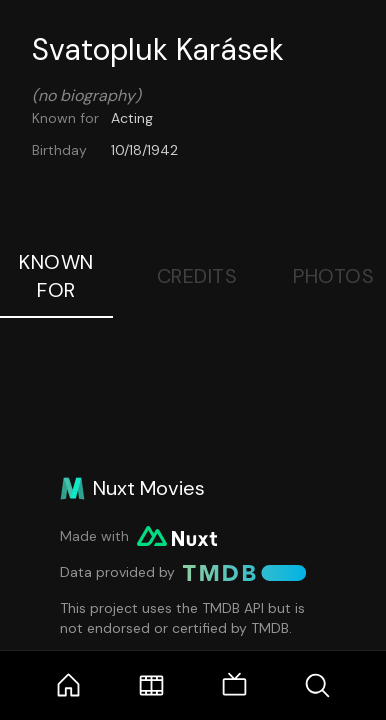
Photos (333, 276)
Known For (56, 276)
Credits (197, 276)
